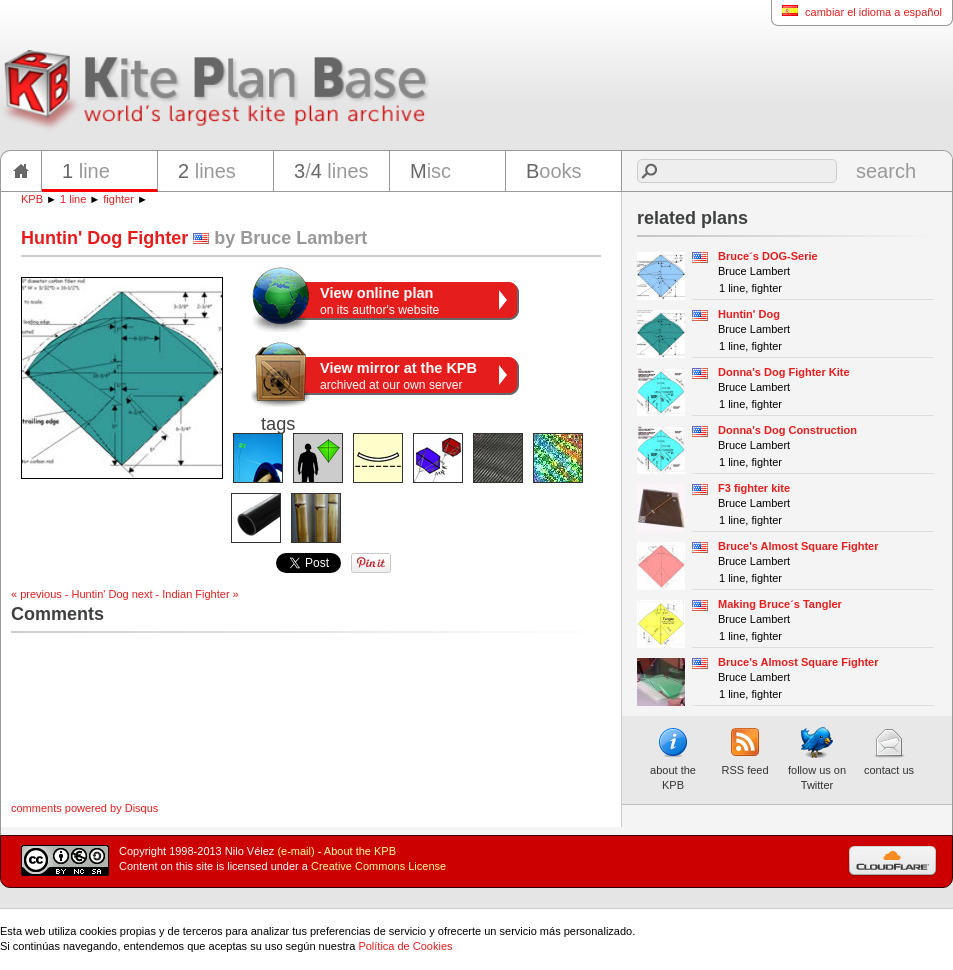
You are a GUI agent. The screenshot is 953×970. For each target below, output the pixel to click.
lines (207, 171)
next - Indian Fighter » (185, 594)
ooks (554, 171)
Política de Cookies (405, 946)
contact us (889, 751)
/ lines (331, 171)
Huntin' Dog (749, 314)
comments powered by (84, 808)
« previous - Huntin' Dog (70, 594)
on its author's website (379, 301)
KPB (32, 199)
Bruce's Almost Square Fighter (798, 546)
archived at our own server (398, 376)
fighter (118, 199)
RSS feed (744, 751)
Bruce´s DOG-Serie (768, 256)
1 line (73, 199)
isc (430, 171)
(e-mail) (295, 851)
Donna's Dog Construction (787, 430)
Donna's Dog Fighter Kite (784, 372)
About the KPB (360, 851)
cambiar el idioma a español (856, 11)
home (21, 171)
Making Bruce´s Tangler (780, 604)
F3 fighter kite (754, 488)
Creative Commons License (378, 866)
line (86, 171)
